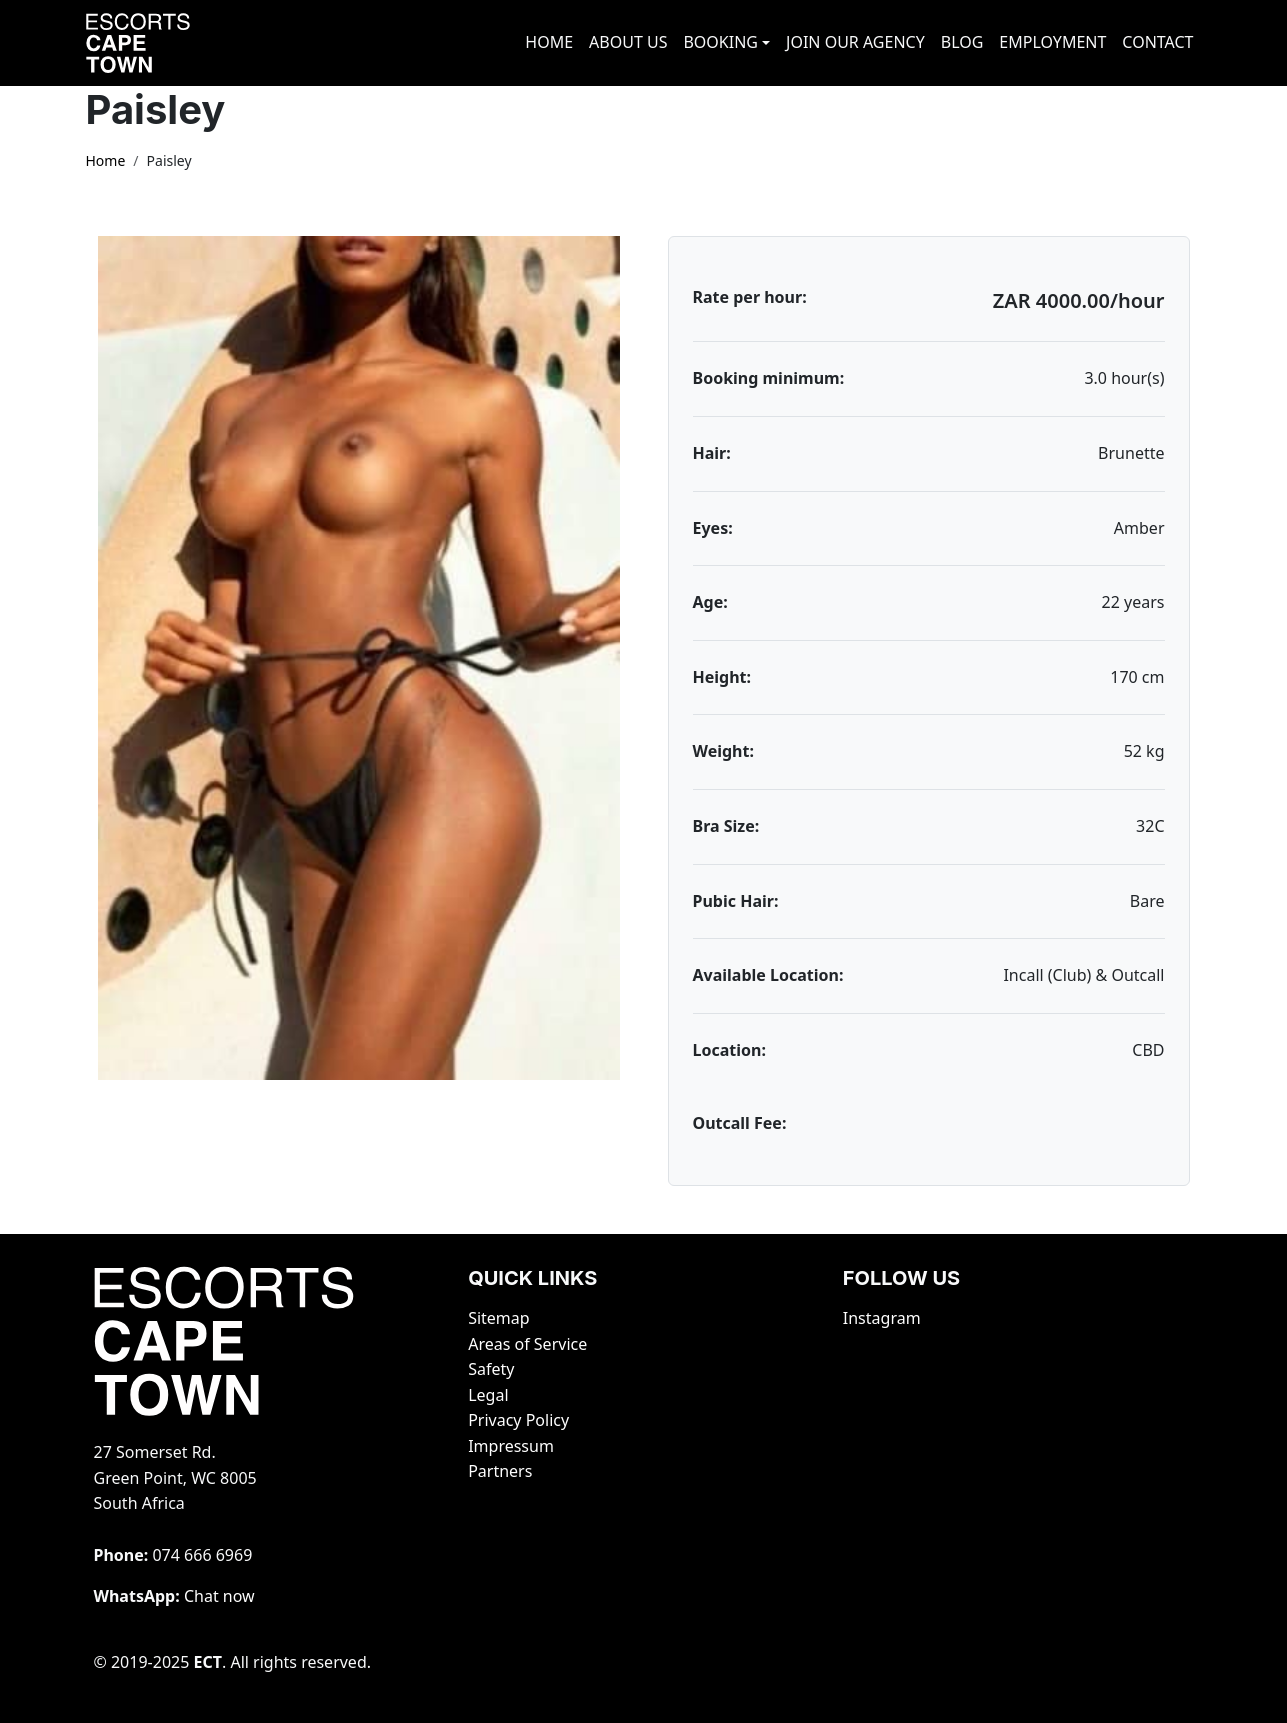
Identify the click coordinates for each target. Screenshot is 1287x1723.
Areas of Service (527, 1344)
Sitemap (499, 1318)
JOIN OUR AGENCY (855, 42)
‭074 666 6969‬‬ (202, 1555)
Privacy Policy (518, 1420)
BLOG (962, 42)
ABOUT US (628, 42)
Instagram (882, 1318)
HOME (549, 42)
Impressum (511, 1446)
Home (106, 160)
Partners (500, 1471)
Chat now (219, 1596)
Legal (488, 1395)
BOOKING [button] (720, 42)
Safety (491, 1369)
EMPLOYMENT (1052, 42)
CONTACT (1157, 42)
